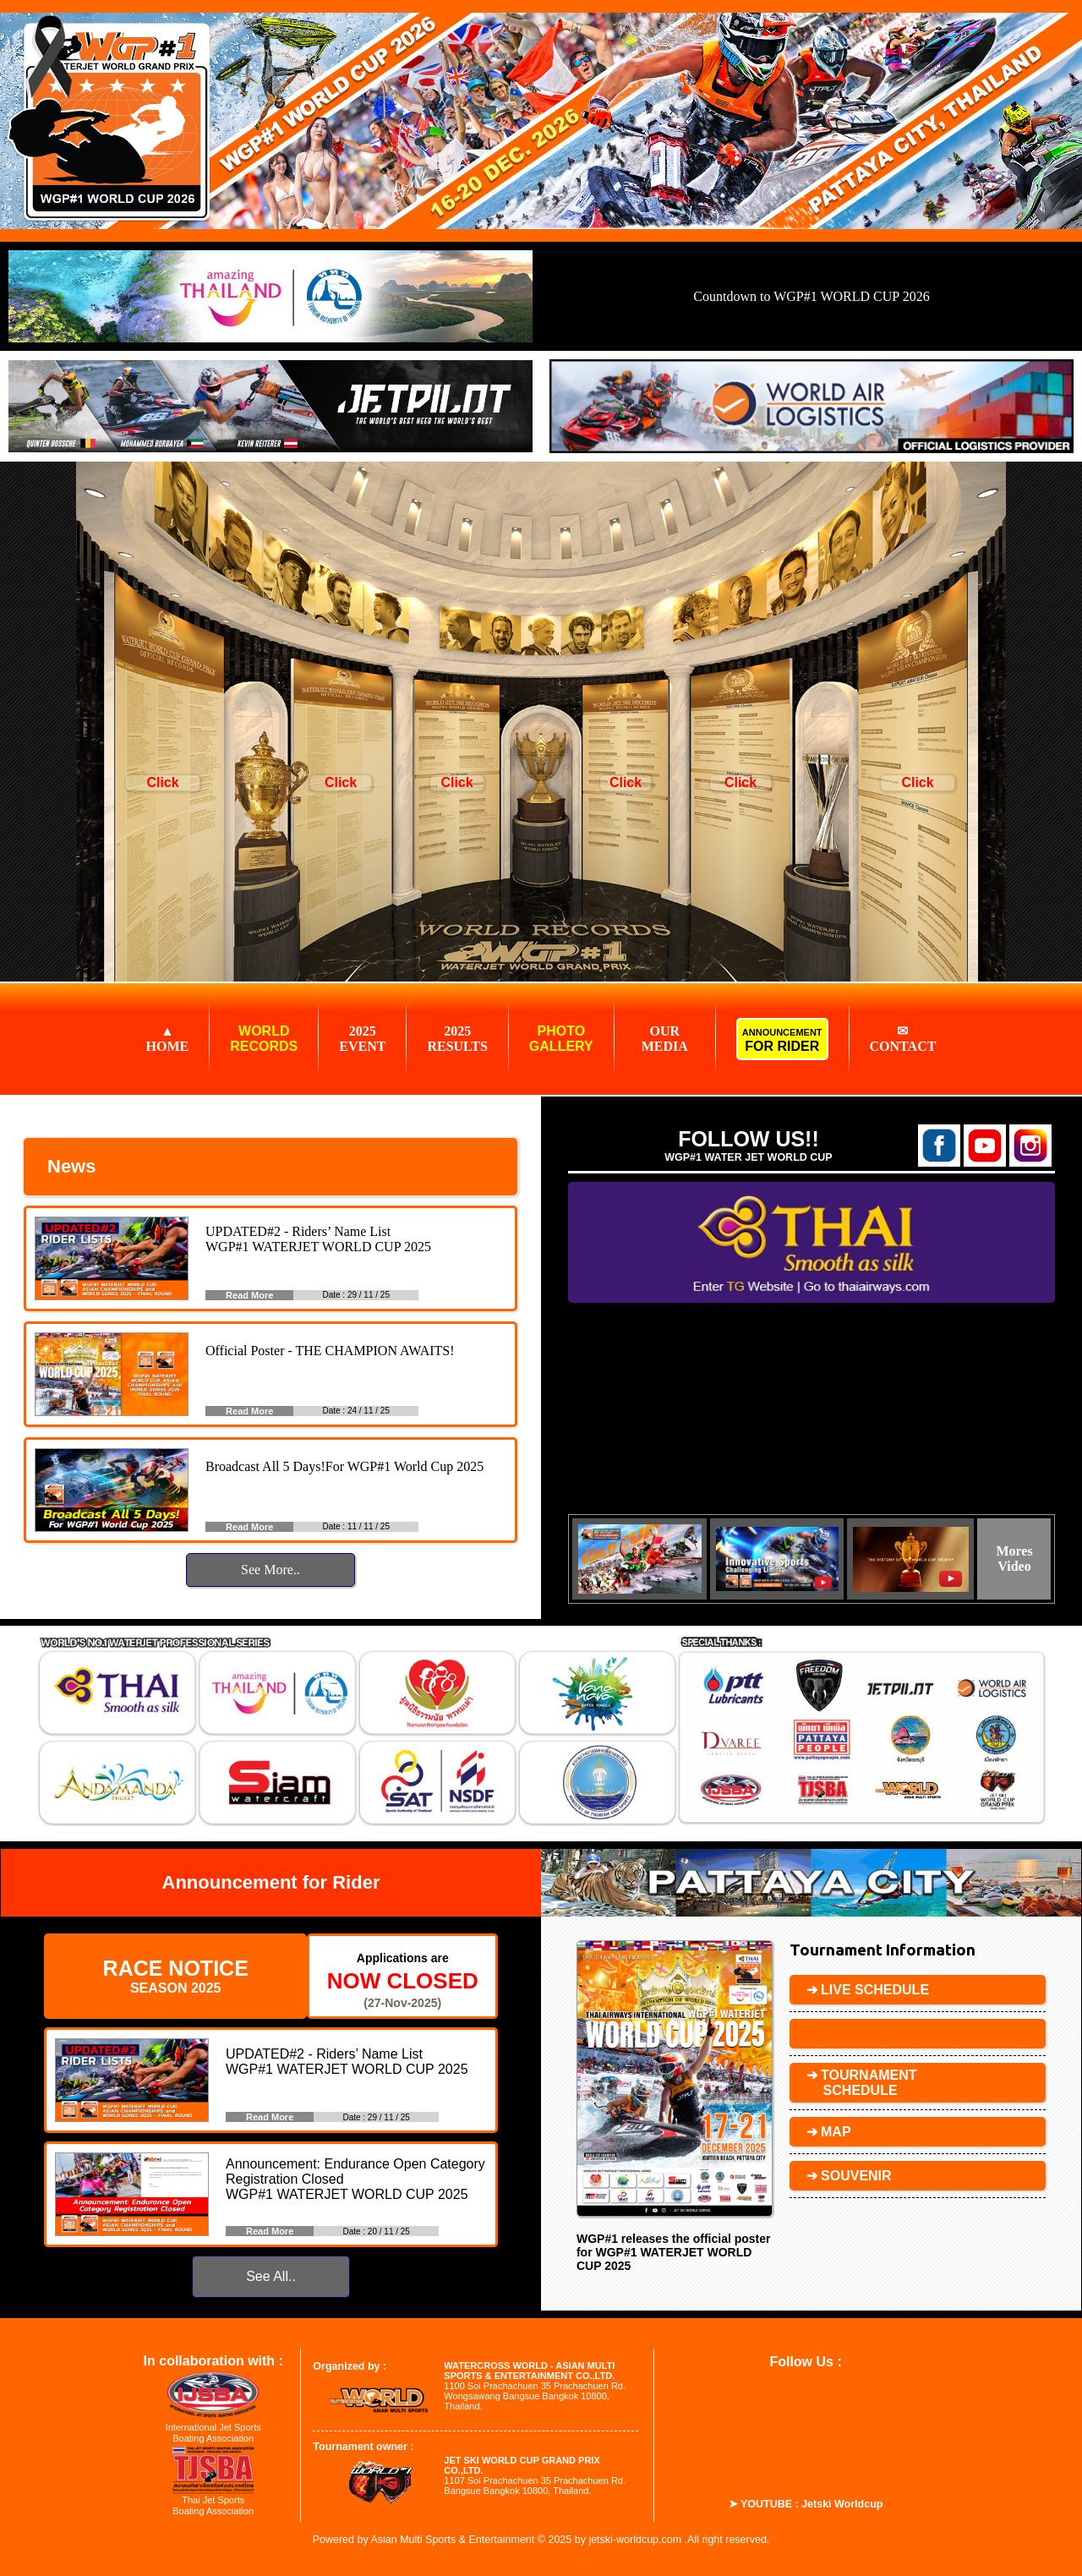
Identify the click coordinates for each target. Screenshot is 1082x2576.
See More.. (270, 1569)
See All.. (271, 2276)
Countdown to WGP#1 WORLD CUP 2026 (811, 296)
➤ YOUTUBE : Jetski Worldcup (806, 2504)
